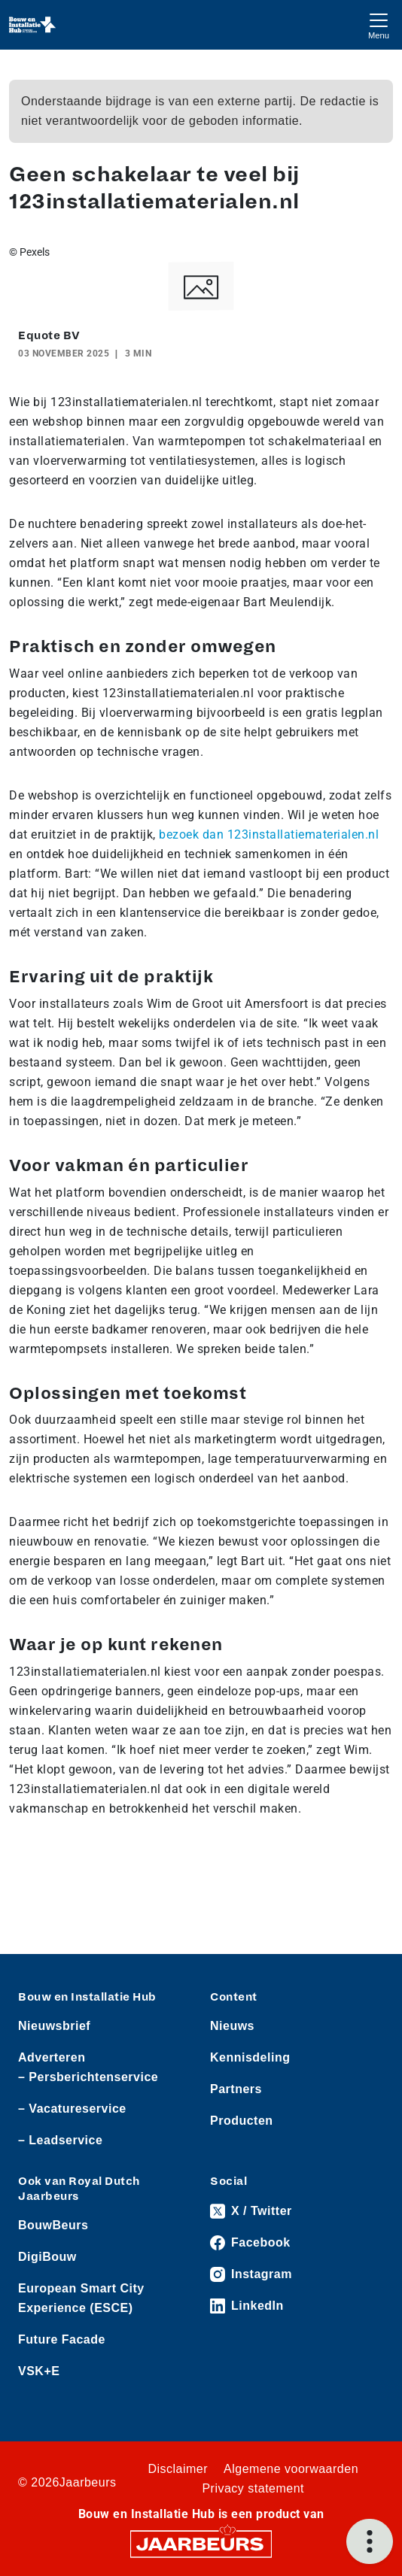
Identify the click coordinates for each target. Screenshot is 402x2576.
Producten (241, 2120)
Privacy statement (253, 2488)
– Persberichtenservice (88, 2077)
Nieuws (232, 2025)
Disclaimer (178, 2468)
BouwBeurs (53, 2225)
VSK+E (38, 2371)
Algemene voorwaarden (291, 2468)
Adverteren (51, 2057)
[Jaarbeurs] (201, 2542)
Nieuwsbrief (54, 2025)
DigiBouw (47, 2256)
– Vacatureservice (72, 2108)
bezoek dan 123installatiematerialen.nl (269, 834)
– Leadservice (60, 2140)
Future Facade (61, 2339)
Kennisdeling (250, 2057)
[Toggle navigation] (378, 24)
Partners (236, 2089)
